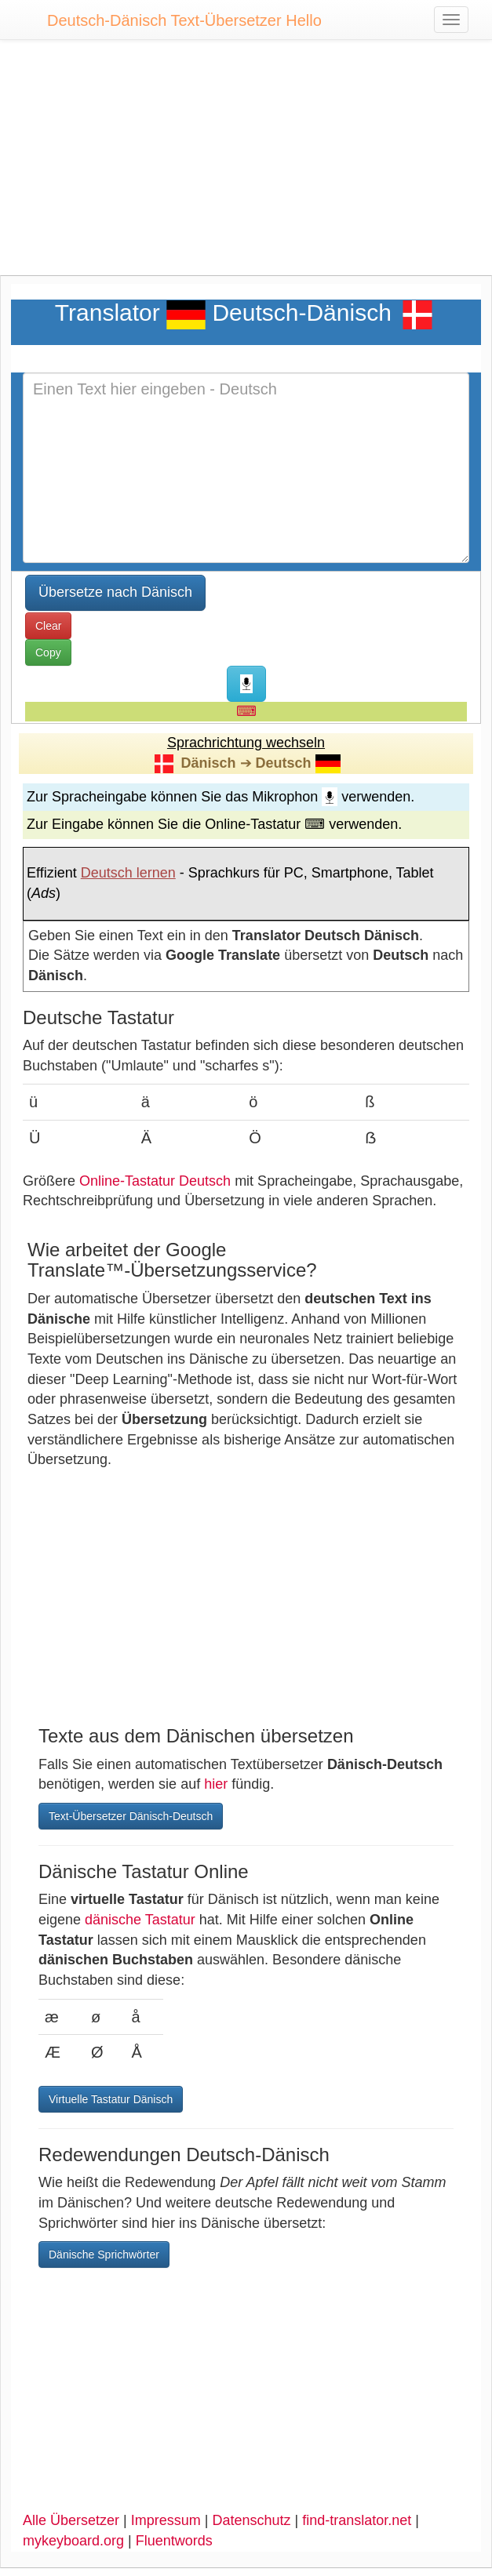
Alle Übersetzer (71, 2520)
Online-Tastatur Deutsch (155, 1181)
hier (216, 1784)
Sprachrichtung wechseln (246, 742)
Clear (48, 625)
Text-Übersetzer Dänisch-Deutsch (131, 1816)
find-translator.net (356, 2520)
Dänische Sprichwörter (104, 2254)
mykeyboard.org (73, 2541)
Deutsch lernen (128, 873)
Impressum (166, 2520)
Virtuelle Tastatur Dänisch (111, 2099)
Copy (48, 652)
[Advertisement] (246, 165)
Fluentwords (174, 2541)
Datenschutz (251, 2520)
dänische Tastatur (140, 1919)
